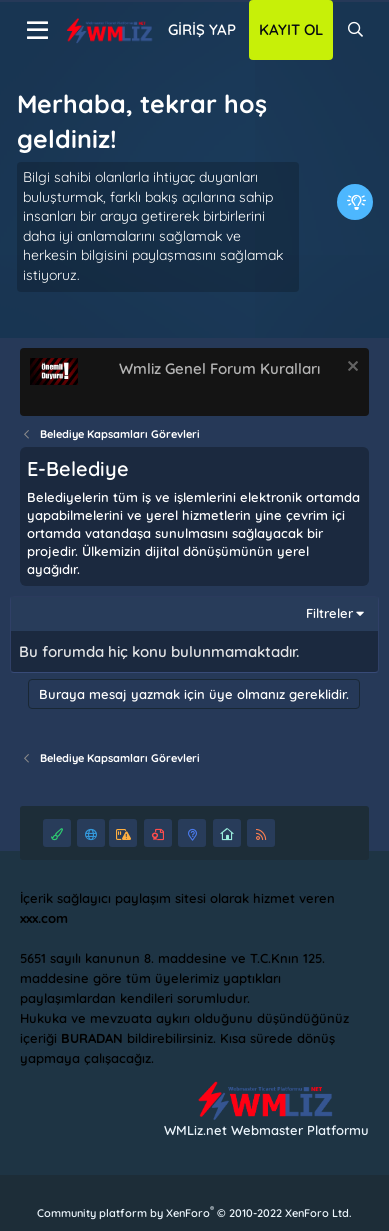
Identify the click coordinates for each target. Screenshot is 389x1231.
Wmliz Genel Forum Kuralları (219, 368)
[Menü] (37, 31)
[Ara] (355, 30)
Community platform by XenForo (194, 1213)
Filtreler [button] (329, 613)
